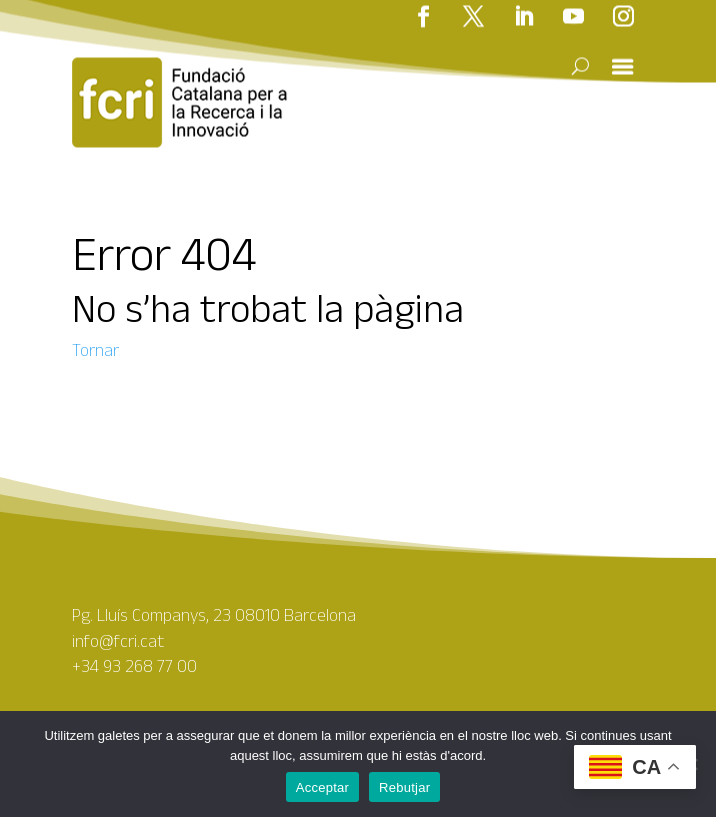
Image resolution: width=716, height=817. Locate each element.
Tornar (95, 350)
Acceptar (322, 787)
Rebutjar (404, 787)
